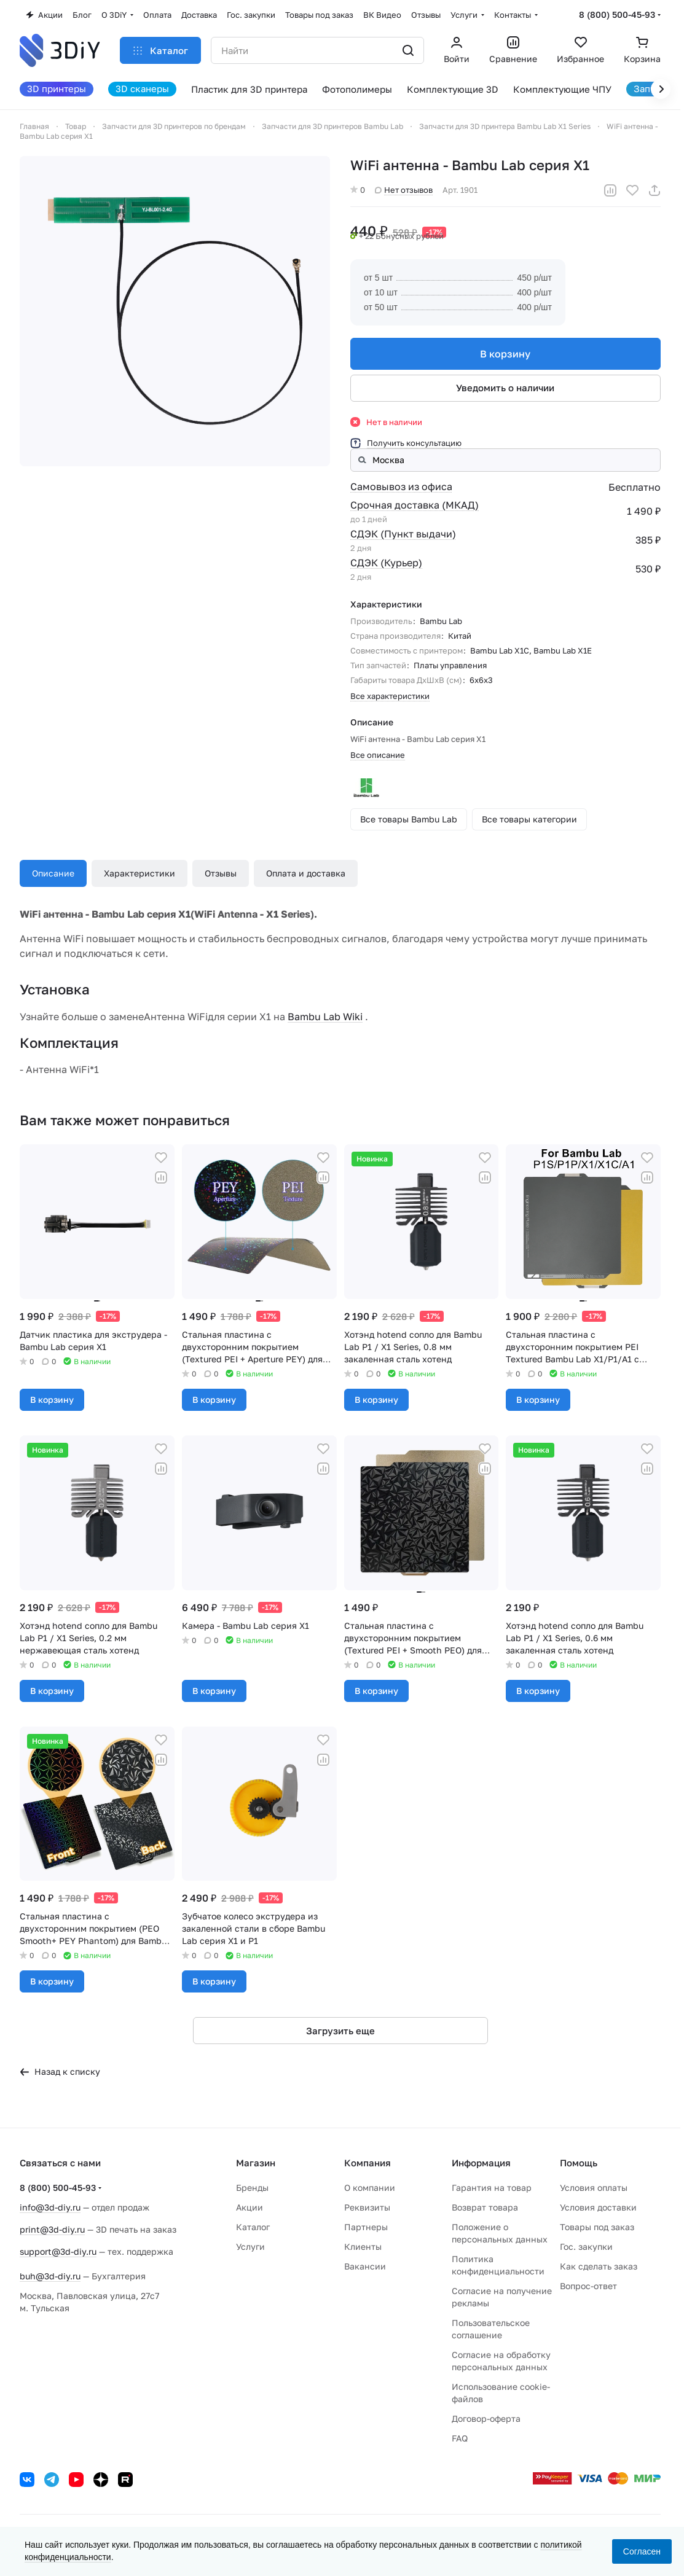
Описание (53, 873)
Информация (481, 2162)
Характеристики (139, 873)
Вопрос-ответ (588, 2286)
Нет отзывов (404, 190)
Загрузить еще (340, 2030)
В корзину (506, 354)
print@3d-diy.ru (52, 2229)
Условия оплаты (593, 2187)
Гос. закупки (586, 2246)
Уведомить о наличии (506, 387)
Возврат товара (485, 2207)
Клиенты (363, 2246)
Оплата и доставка (305, 873)
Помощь (578, 2162)
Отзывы (221, 873)
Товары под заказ (597, 2227)
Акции (249, 2207)
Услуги (250, 2246)
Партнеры (366, 2227)
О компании (369, 2187)
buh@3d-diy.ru (50, 2276)
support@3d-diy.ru (58, 2251)
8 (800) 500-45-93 (617, 14)
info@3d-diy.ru (50, 2207)
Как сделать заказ (598, 2266)
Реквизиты (367, 2207)
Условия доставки (598, 2207)
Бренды (252, 2187)
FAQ (460, 2438)
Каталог (253, 2227)
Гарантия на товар (492, 2187)
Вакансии (365, 2266)
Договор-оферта (486, 2418)
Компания (367, 2162)
